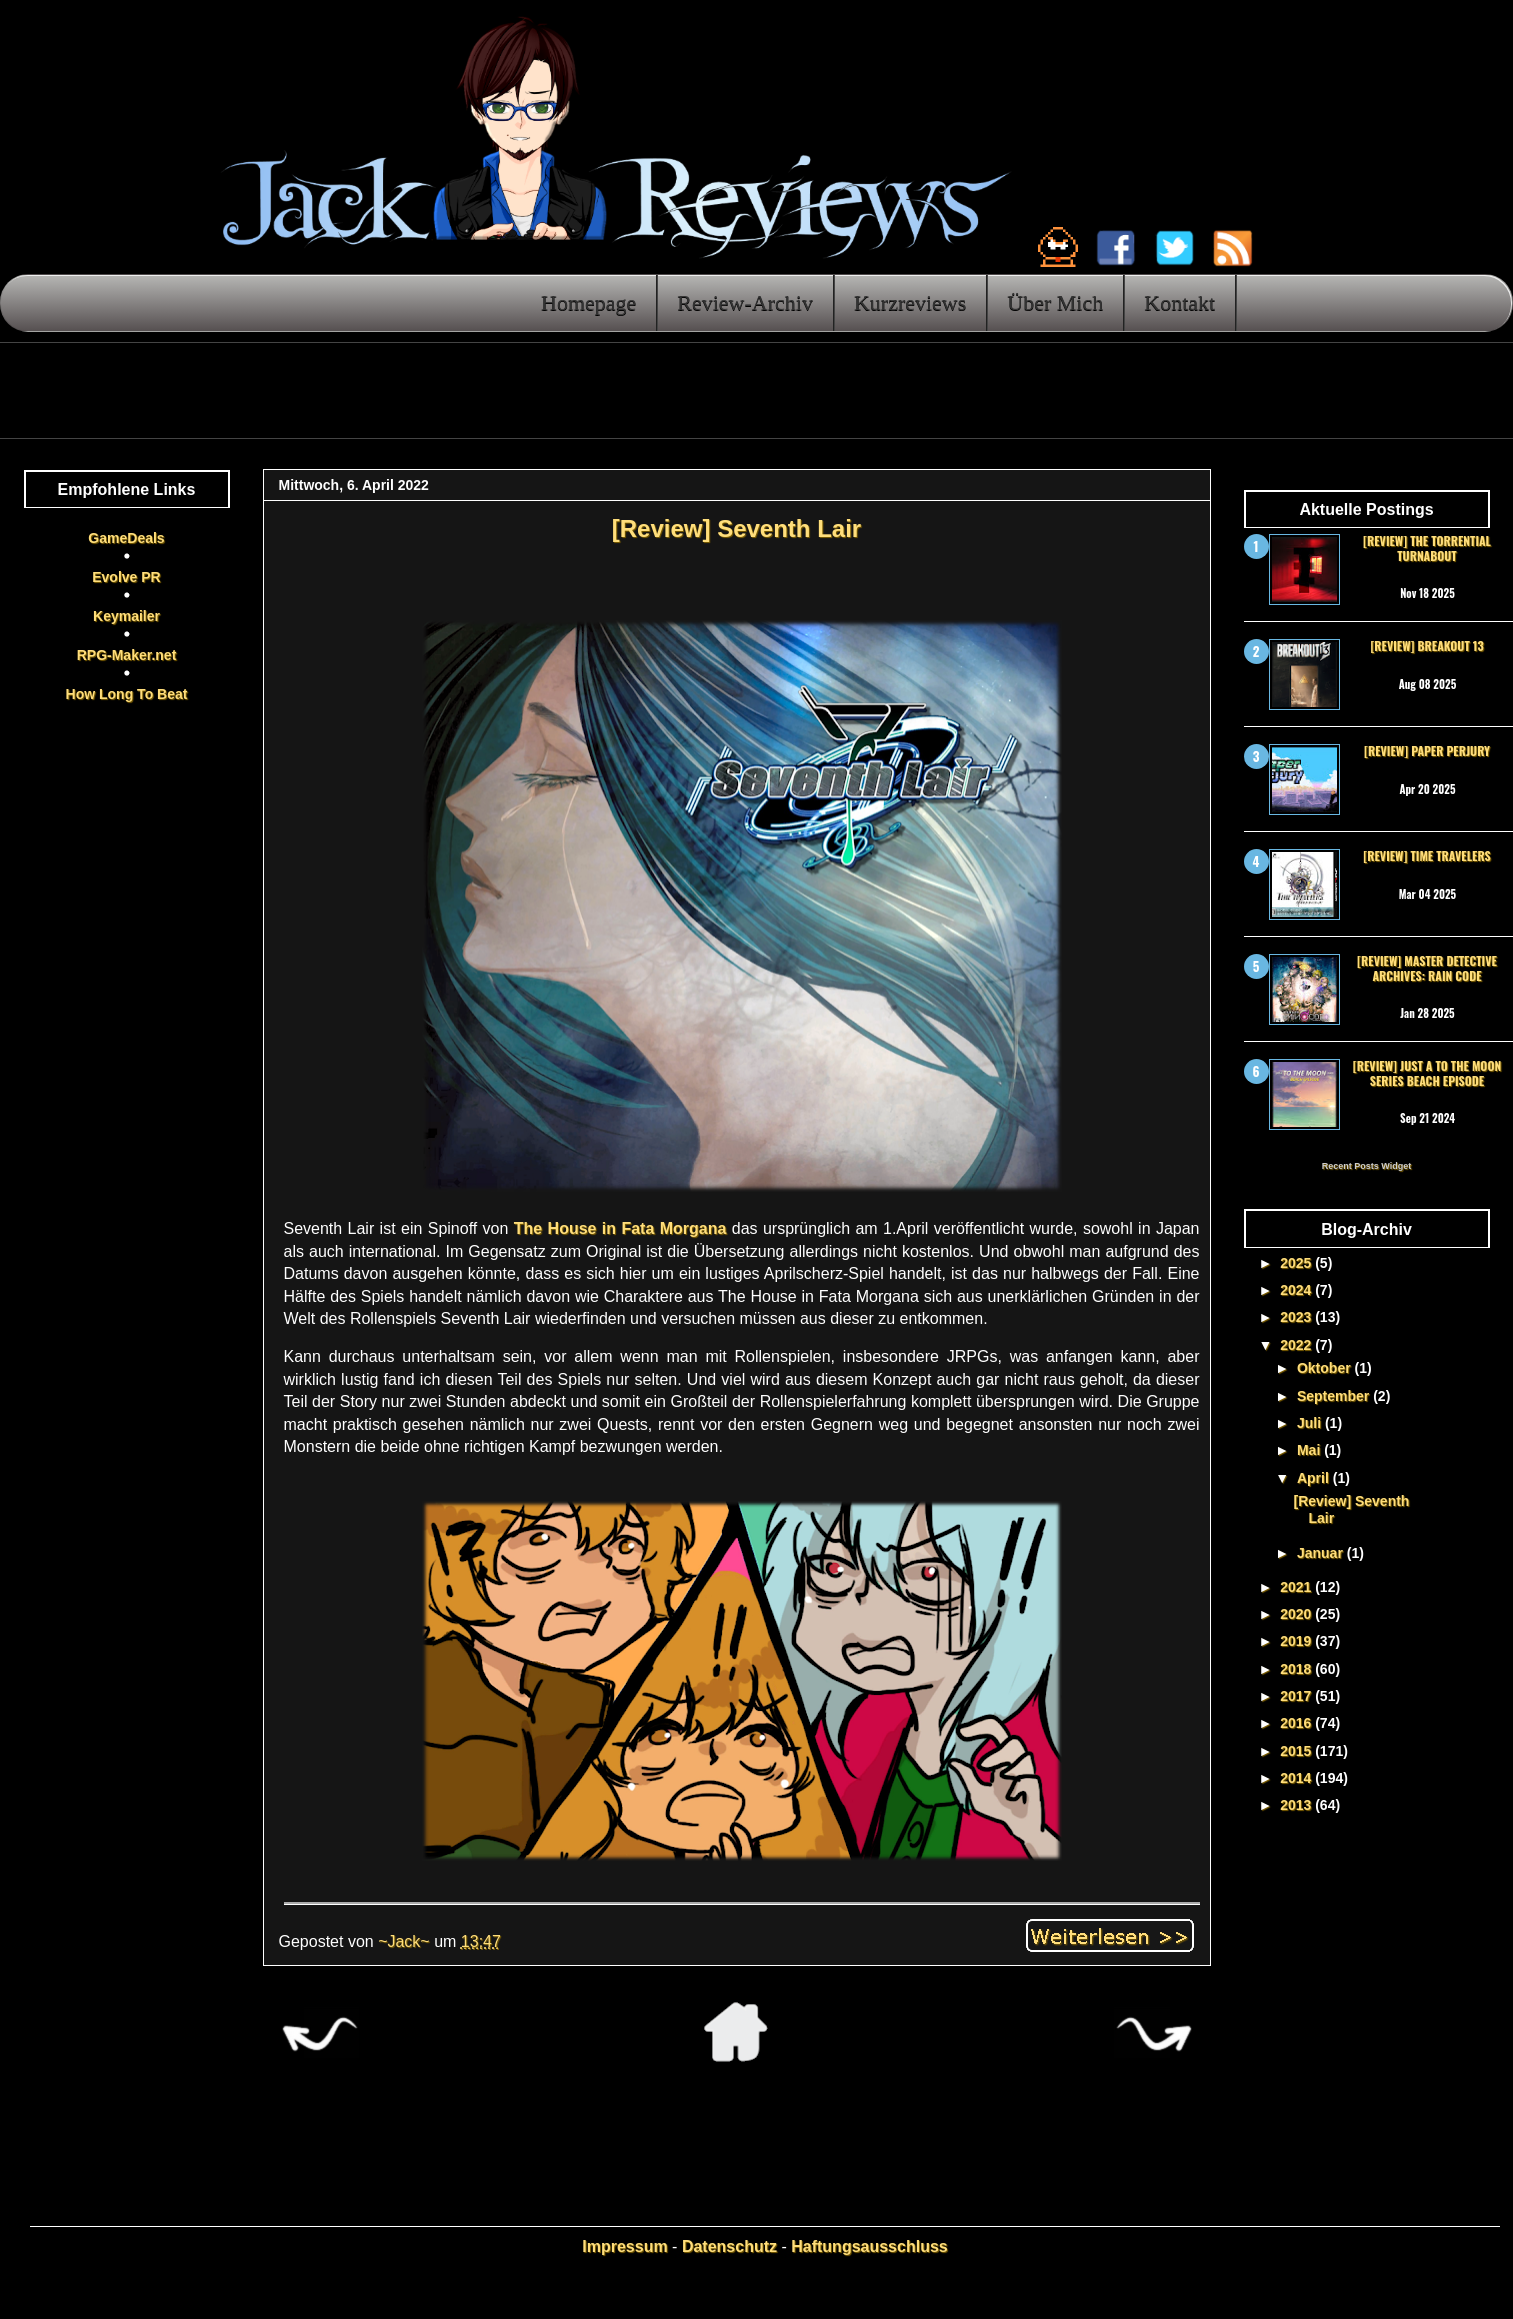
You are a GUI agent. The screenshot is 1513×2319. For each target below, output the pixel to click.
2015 (1297, 1751)
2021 (1297, 1587)
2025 (1297, 1263)
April (1315, 1478)
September (1335, 1396)
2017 (1297, 1696)
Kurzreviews (910, 302)
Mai (1310, 1450)
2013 (1297, 1805)
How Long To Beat (127, 694)
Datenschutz (729, 2246)
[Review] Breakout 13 (1426, 645)
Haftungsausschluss (869, 2246)
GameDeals (126, 538)
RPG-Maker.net (127, 655)
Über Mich (1055, 302)
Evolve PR (126, 577)
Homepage (588, 302)
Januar (1322, 1553)
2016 (1297, 1723)
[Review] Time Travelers (1426, 855)
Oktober (1326, 1368)
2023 (1297, 1317)
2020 (1297, 1614)
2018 (1297, 1669)
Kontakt (1179, 302)
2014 (1297, 1778)
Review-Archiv (745, 302)
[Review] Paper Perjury (1427, 750)
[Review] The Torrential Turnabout (1427, 547)
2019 (1297, 1641)
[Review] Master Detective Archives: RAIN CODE (1427, 967)
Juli (1311, 1423)
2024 (1297, 1290)
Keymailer (126, 616)
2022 (1297, 1345)
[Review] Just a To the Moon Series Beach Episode (1427, 1072)
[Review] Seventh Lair (736, 528)
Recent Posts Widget (1366, 1166)
